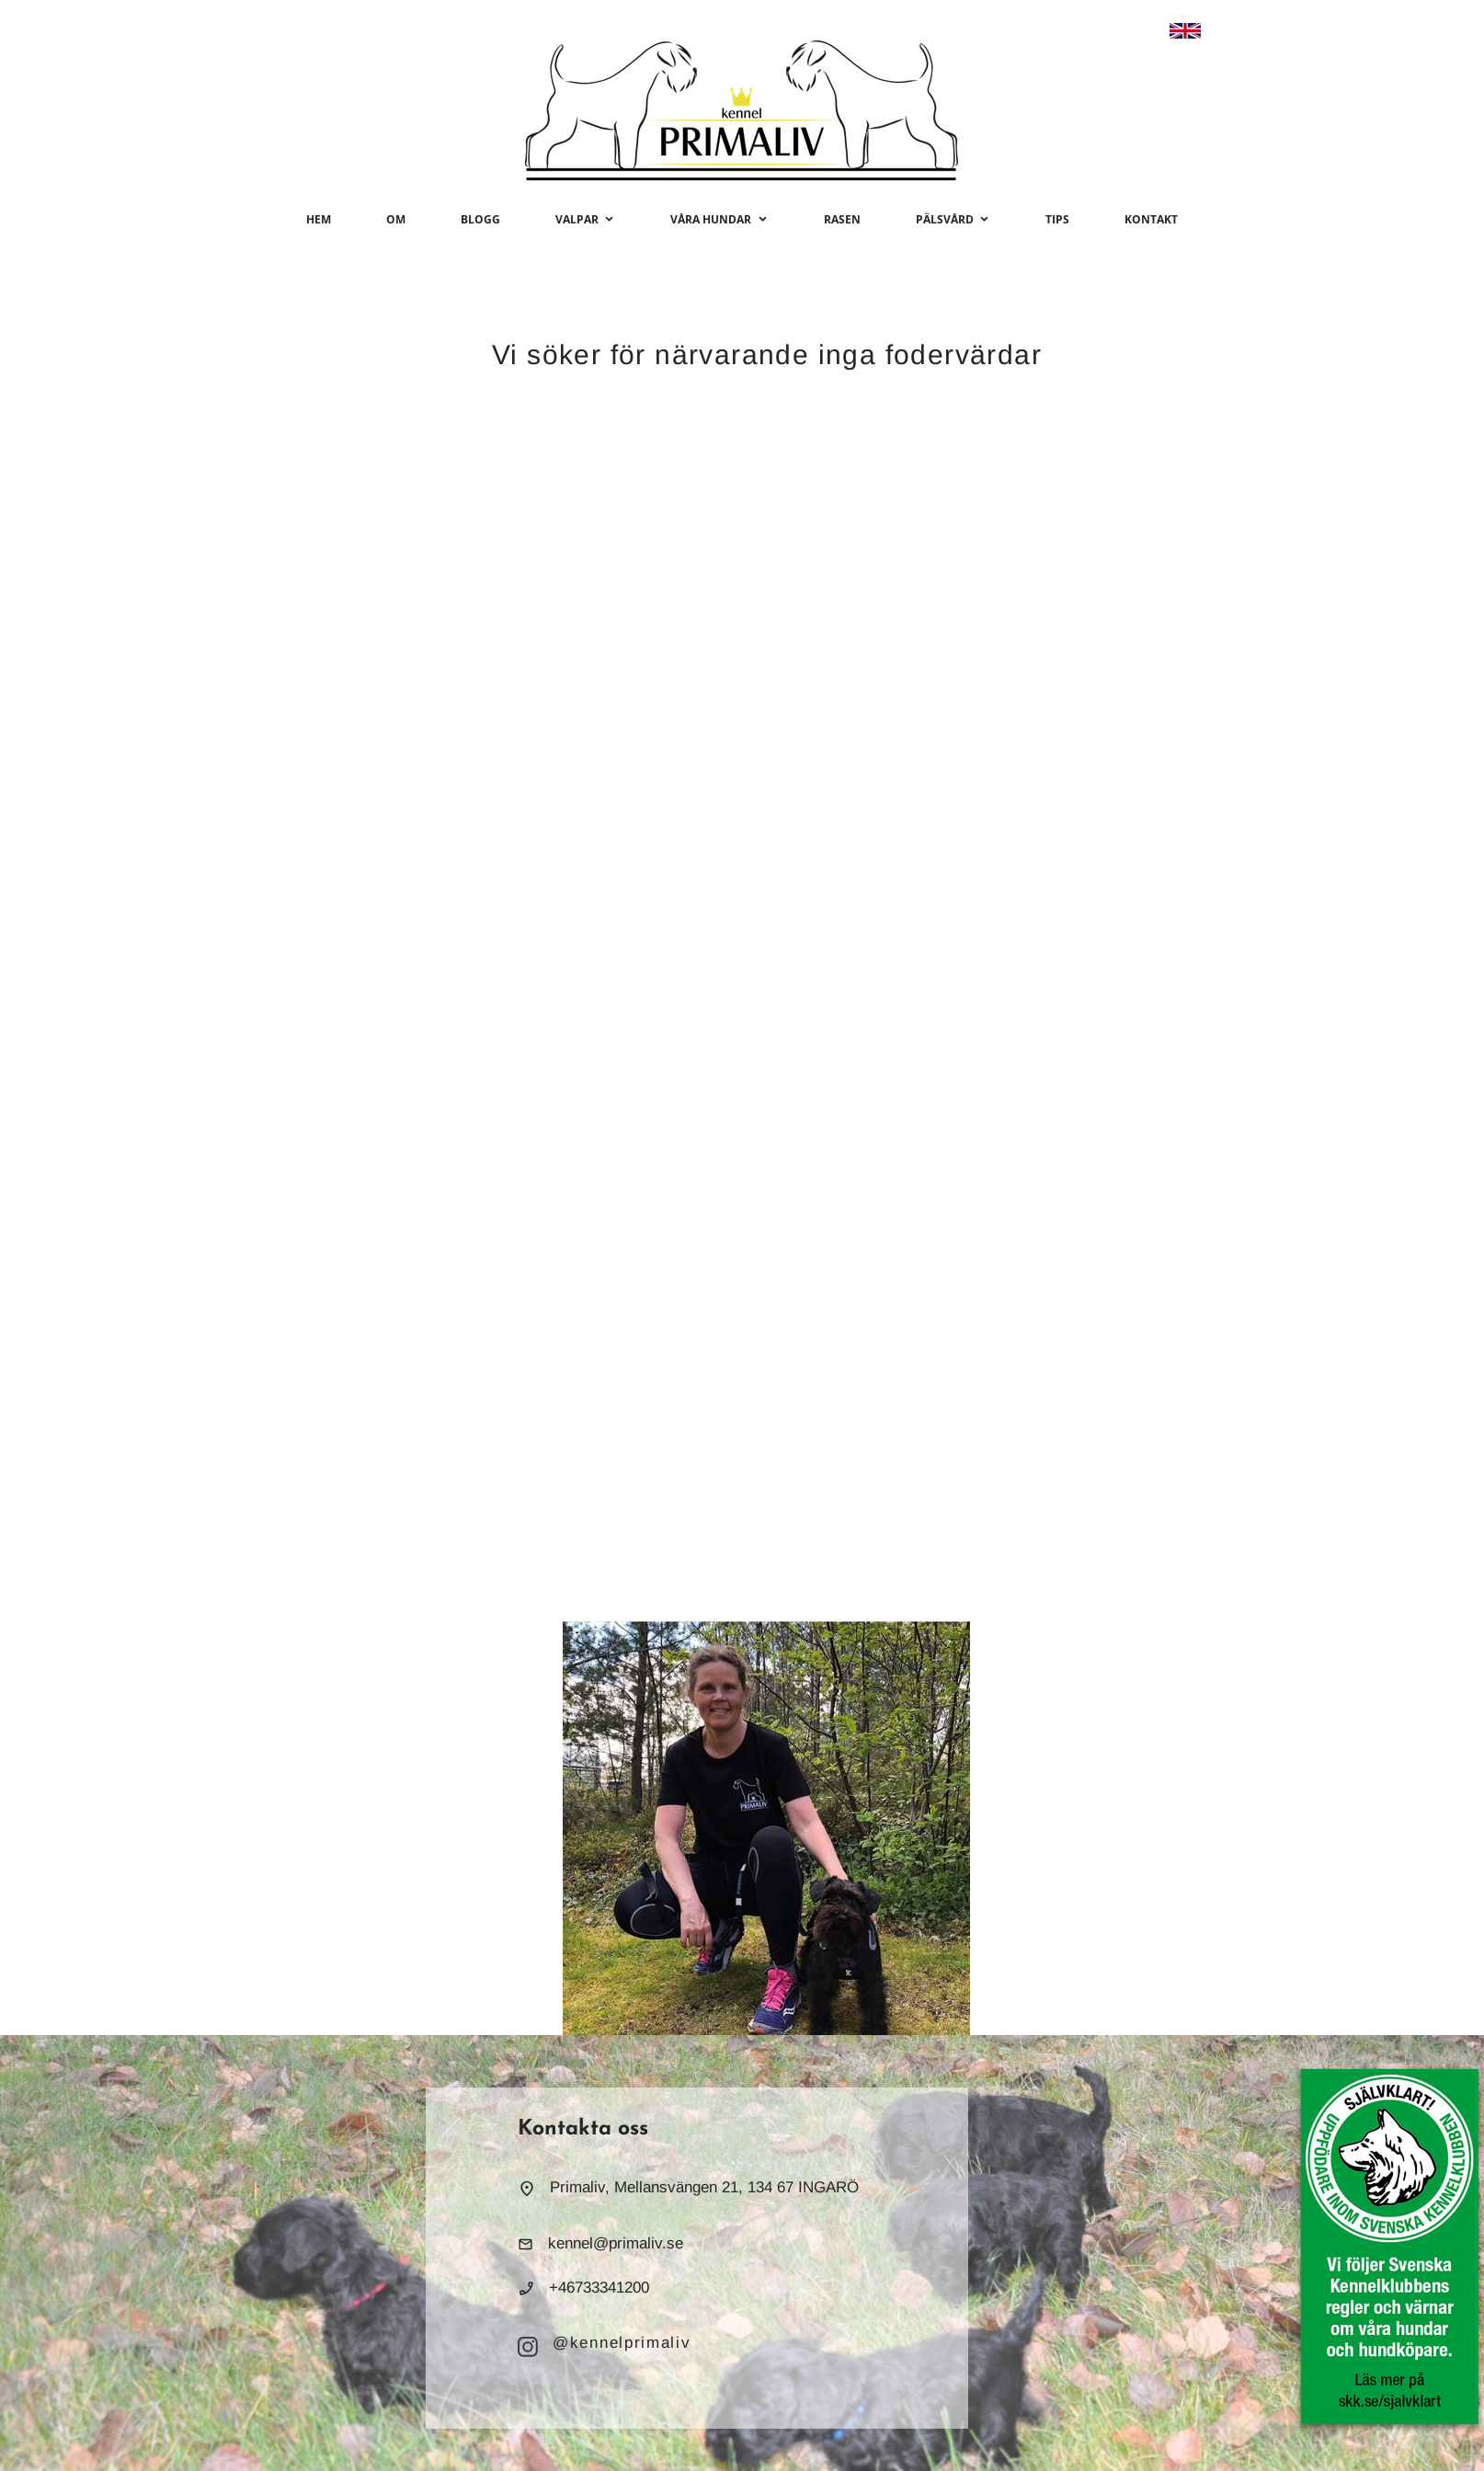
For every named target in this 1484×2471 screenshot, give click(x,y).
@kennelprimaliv (622, 2342)
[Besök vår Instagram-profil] (528, 2347)
